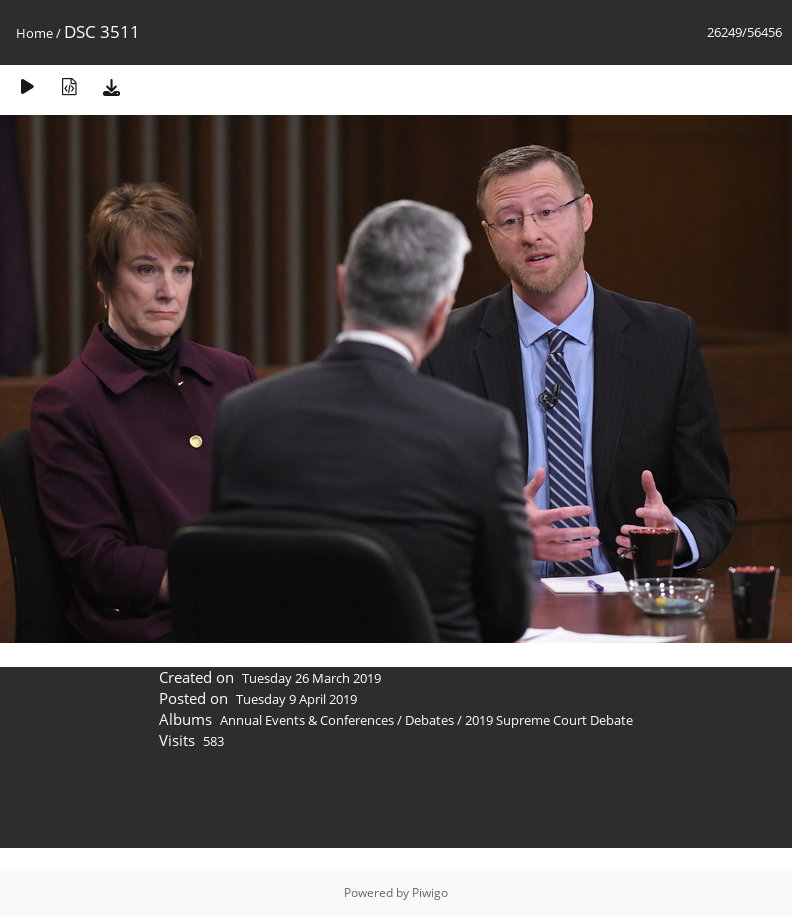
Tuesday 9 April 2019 (296, 699)
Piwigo (430, 892)
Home (34, 33)
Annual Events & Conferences (307, 720)
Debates (429, 720)
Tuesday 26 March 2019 (311, 678)
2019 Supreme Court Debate (549, 720)
